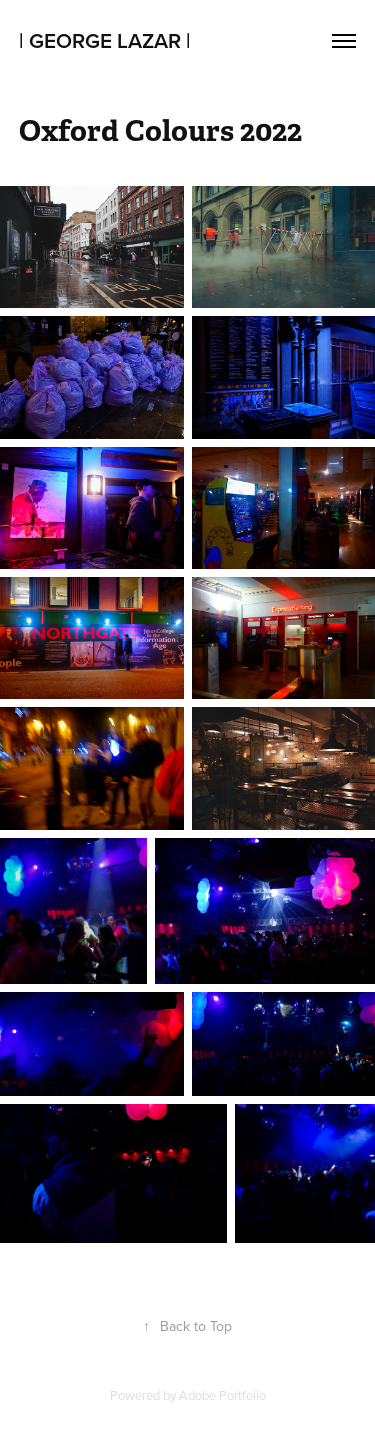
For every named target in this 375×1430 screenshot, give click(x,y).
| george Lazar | (105, 40)
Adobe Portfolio (222, 1395)
